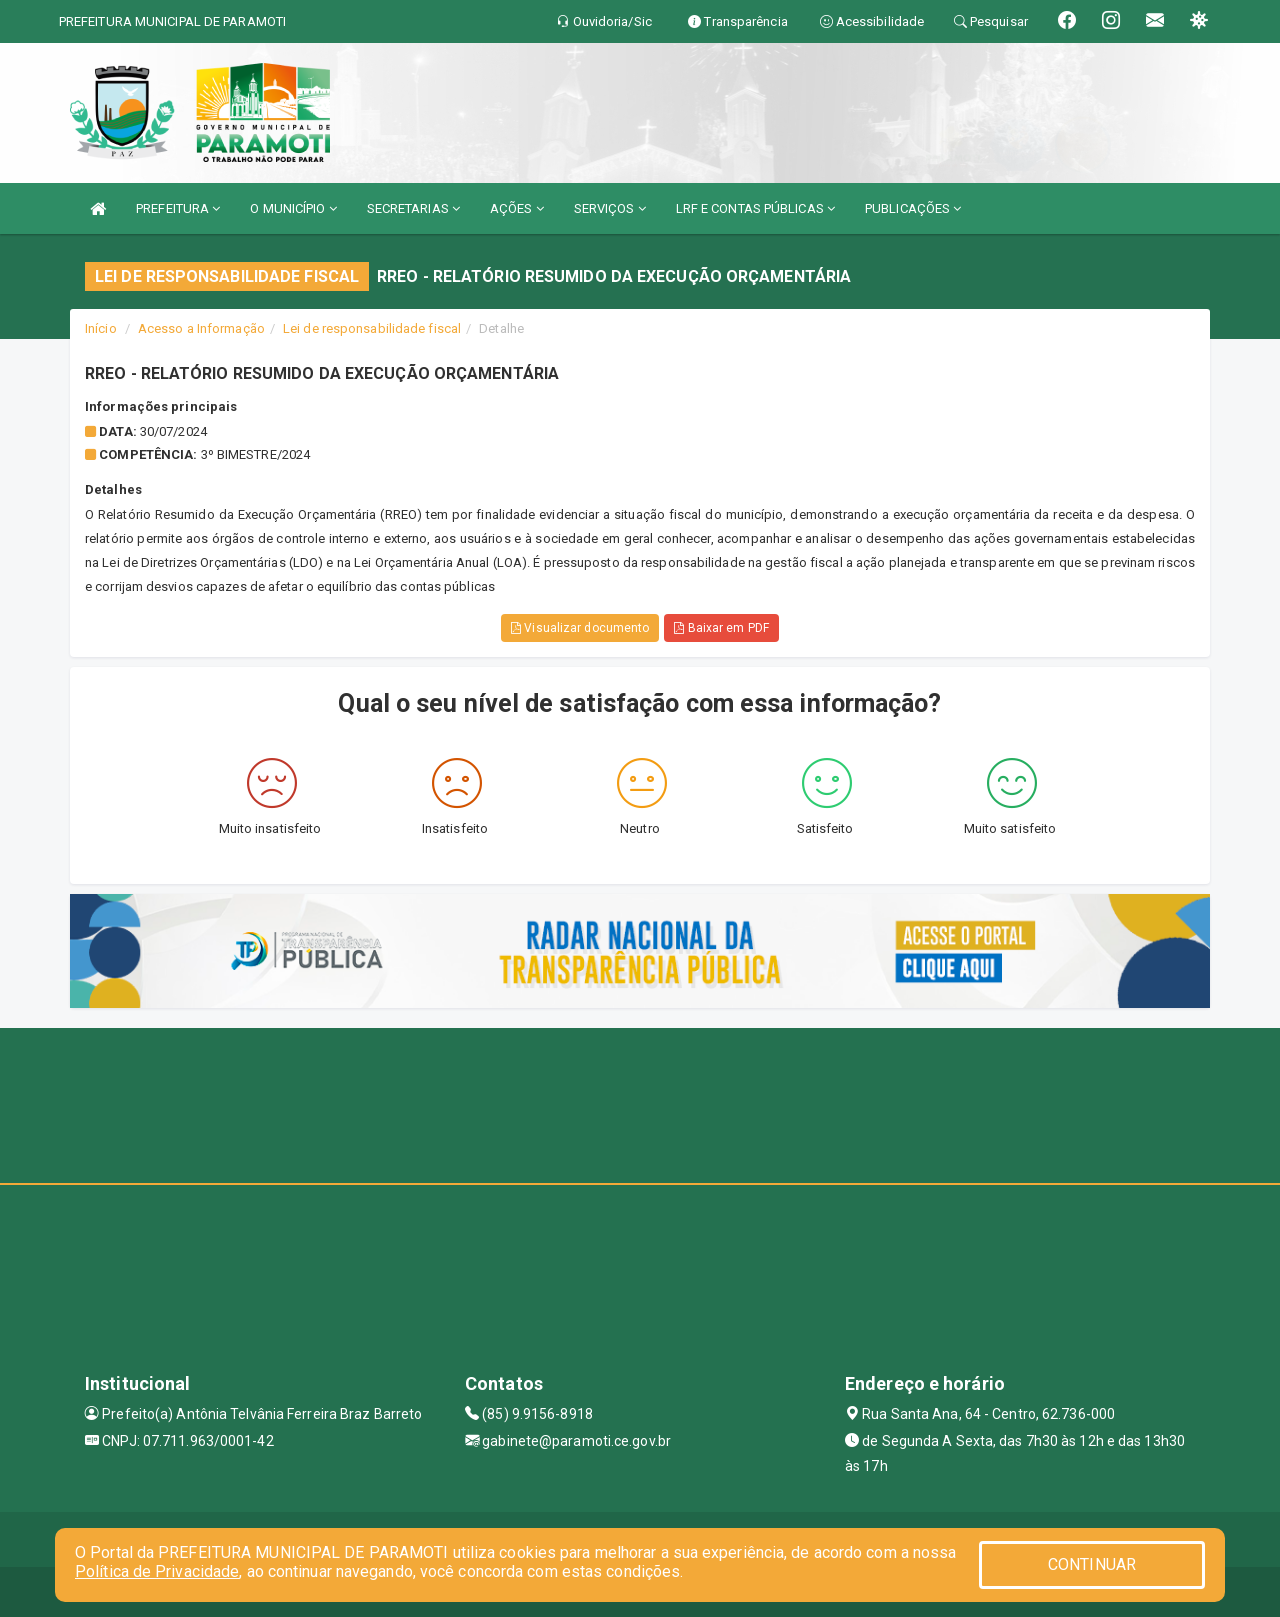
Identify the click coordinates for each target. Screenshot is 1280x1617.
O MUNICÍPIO (293, 208)
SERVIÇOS (610, 208)
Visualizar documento (580, 628)
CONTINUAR (1092, 1564)
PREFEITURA (178, 208)
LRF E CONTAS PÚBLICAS (755, 208)
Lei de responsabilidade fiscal (372, 328)
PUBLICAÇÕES (913, 208)
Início (101, 328)
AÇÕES (517, 208)
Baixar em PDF (721, 628)
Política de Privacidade (157, 1571)
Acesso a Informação (201, 328)
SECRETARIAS (413, 208)
